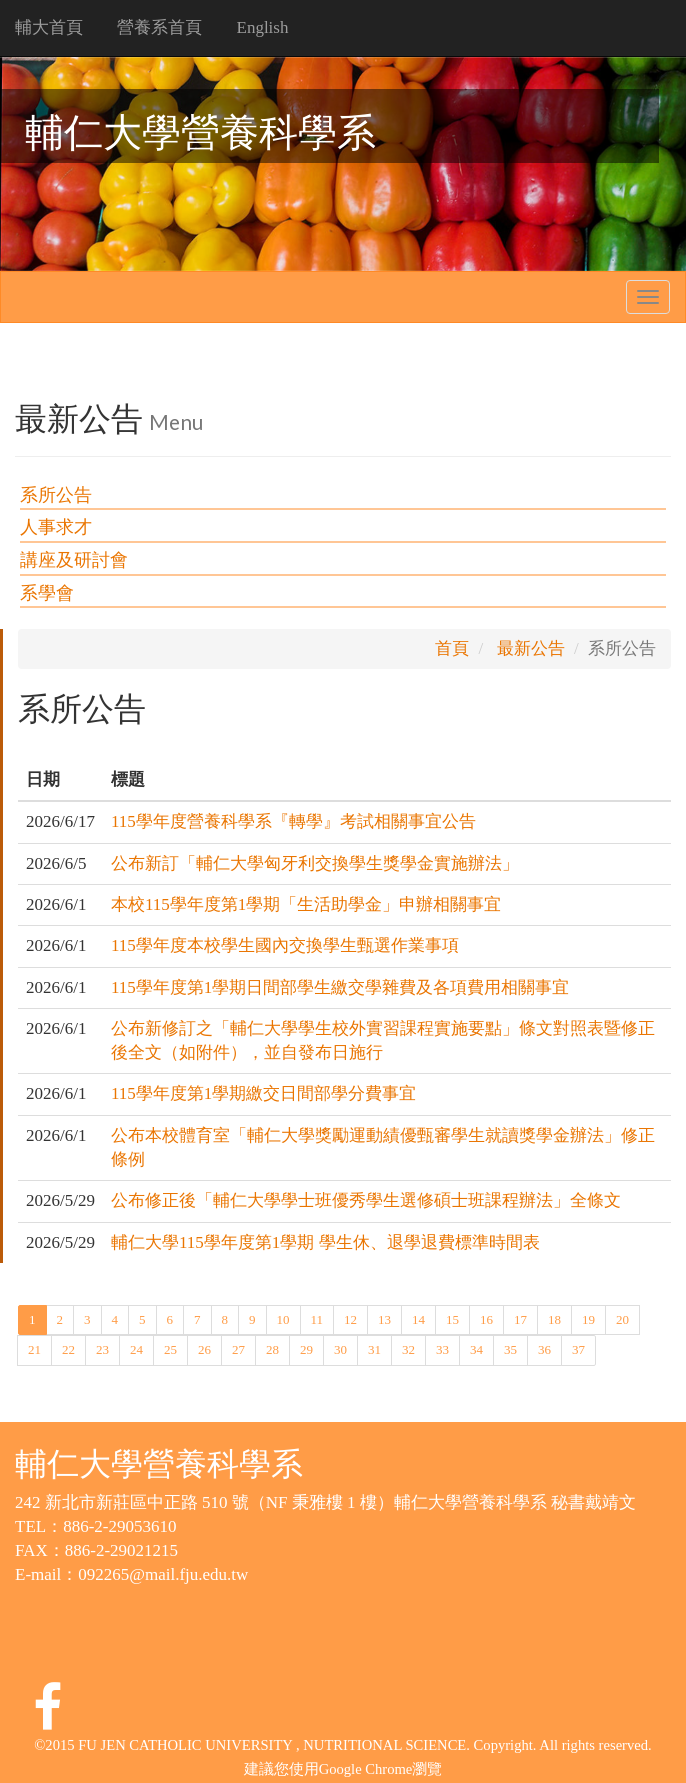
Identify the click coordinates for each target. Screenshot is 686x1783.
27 (238, 1348)
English (263, 27)
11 (317, 1318)
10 (283, 1318)
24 (136, 1348)
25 (170, 1348)
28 (272, 1348)
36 (544, 1348)
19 (588, 1318)
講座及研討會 (74, 560)
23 (102, 1348)
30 (340, 1348)
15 (452, 1318)
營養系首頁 (159, 27)
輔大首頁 (49, 27)
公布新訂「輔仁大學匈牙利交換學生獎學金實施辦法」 (315, 863)
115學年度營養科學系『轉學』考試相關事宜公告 (293, 821)
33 (442, 1348)
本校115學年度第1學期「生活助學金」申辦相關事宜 (306, 904)
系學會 (47, 593)
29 (306, 1348)
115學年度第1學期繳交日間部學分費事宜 (263, 1093)
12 (350, 1318)
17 (520, 1318)
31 (374, 1348)
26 (204, 1348)
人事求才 (56, 527)
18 (554, 1318)
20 (622, 1318)
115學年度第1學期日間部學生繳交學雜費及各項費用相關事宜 (340, 987)
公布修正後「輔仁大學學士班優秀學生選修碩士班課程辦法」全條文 (366, 1200)
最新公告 (531, 648)
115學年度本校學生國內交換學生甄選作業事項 (285, 945)
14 (418, 1318)
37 (578, 1348)
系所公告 (56, 495)
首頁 (452, 648)
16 (486, 1318)
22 (68, 1348)
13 (384, 1318)
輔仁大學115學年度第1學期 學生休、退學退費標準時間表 (325, 1242)
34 (476, 1348)
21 (34, 1348)
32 (408, 1348)
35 (510, 1348)
